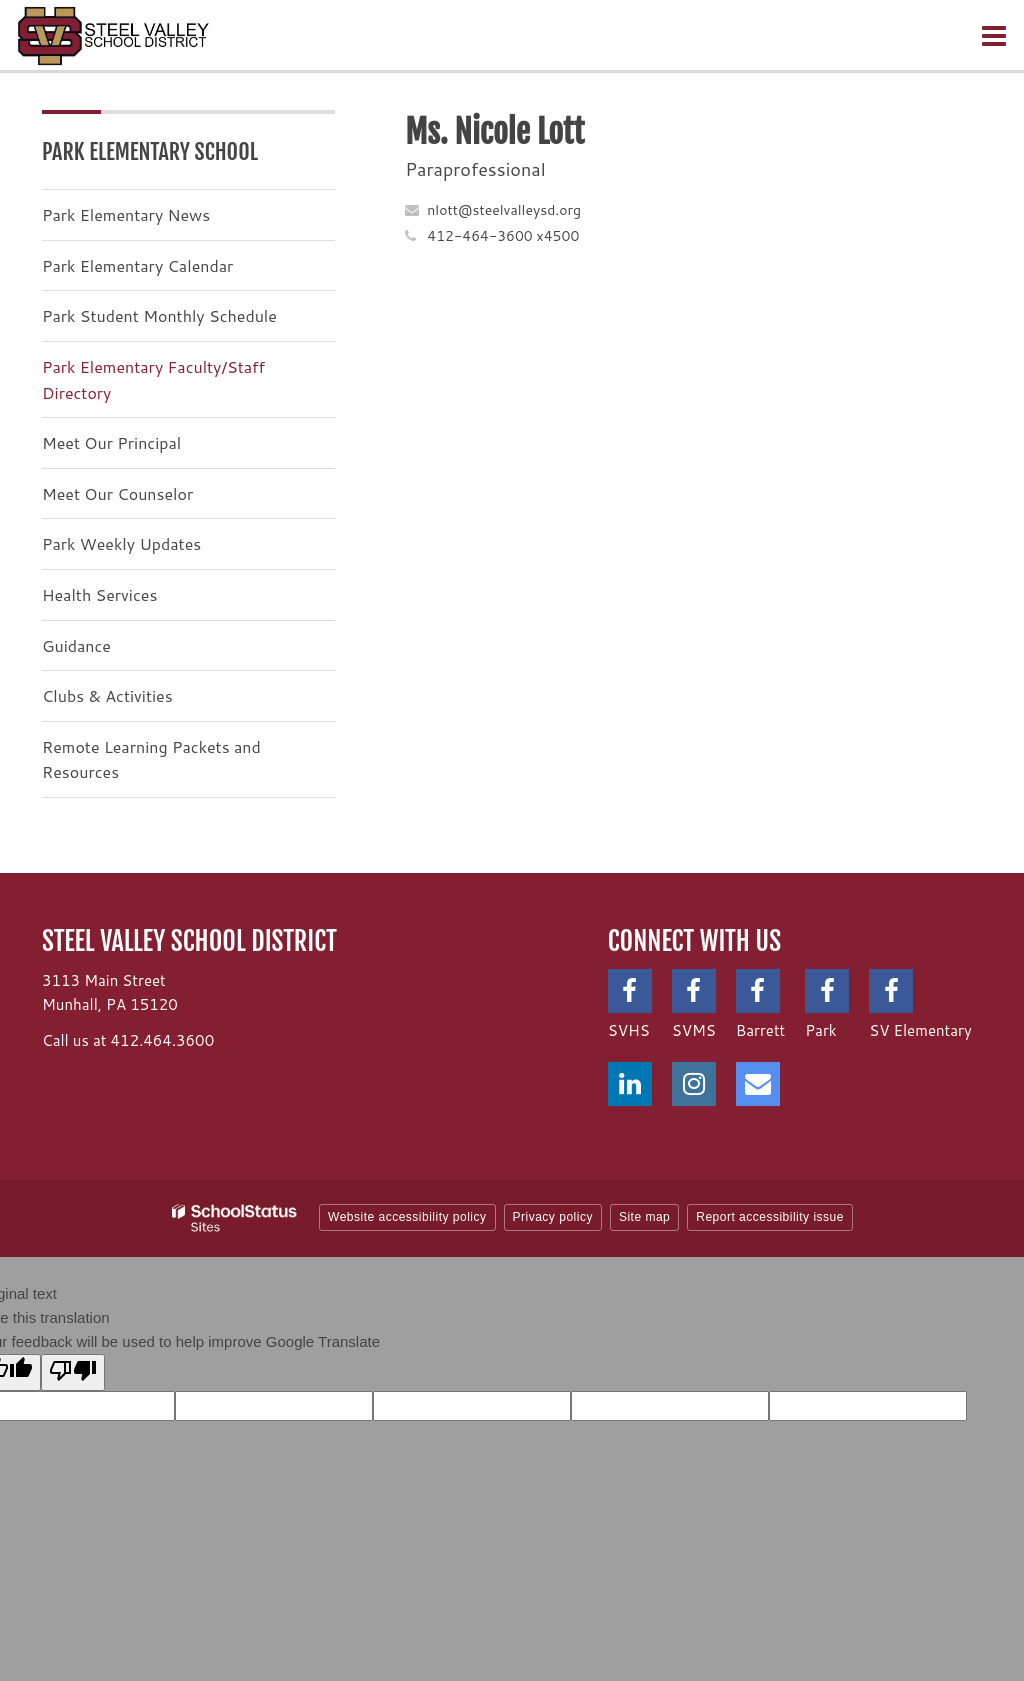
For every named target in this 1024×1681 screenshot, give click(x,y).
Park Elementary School (150, 151)
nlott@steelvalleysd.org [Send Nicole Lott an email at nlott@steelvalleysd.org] (504, 210)
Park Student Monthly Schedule (159, 315)
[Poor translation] (73, 1372)
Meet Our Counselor (117, 493)
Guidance (76, 645)
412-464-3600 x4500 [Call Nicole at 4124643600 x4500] (503, 236)
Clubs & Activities (107, 695)
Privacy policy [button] (553, 1217)
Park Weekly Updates (121, 543)
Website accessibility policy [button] (407, 1217)
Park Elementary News (126, 214)
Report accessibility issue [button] (770, 1217)
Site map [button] (644, 1217)
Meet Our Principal (111, 442)
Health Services (99, 594)
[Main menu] (994, 35)
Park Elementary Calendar (137, 265)
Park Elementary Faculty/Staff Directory (153, 379)
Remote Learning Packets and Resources (151, 759)
